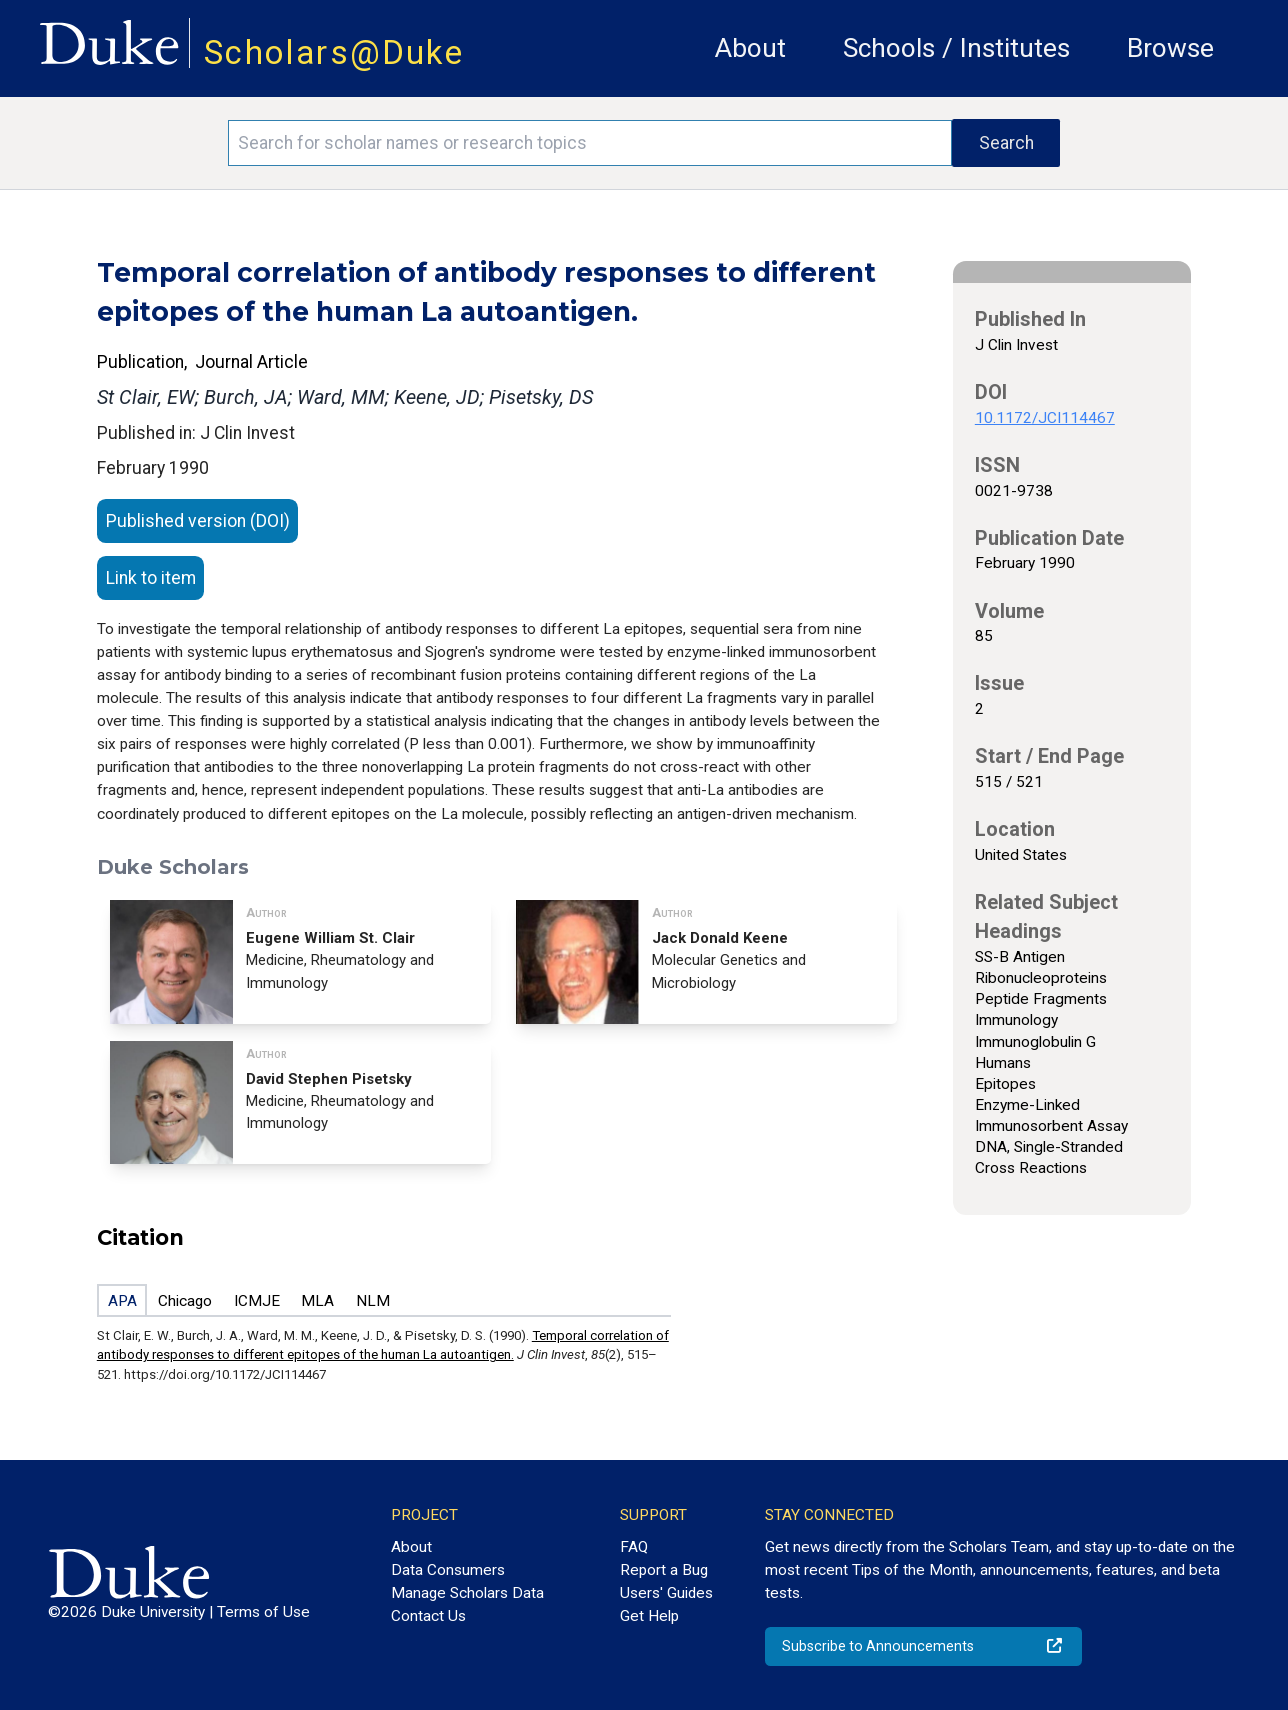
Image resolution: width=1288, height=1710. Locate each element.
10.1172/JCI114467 (1045, 418)
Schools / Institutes (956, 48)
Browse (1170, 48)
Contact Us (428, 1616)
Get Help (649, 1616)
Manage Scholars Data (467, 1593)
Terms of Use (263, 1612)
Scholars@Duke (334, 52)
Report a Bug (664, 1570)
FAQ (634, 1547)
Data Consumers (448, 1570)
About (750, 48)
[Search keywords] (590, 143)
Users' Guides (666, 1593)
